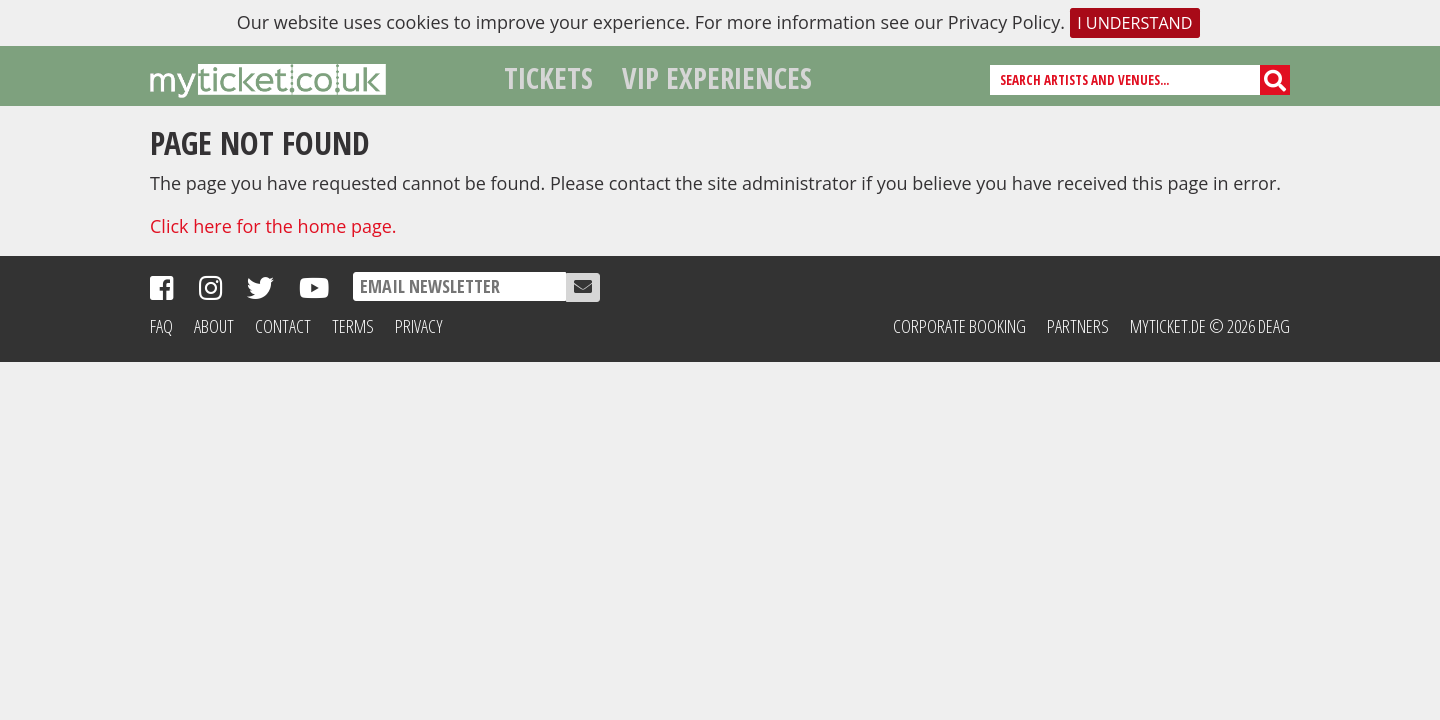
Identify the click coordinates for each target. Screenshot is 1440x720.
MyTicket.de (1168, 326)
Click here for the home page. (273, 226)
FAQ (161, 326)
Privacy (419, 326)
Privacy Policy (1004, 22)
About (214, 326)
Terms (353, 326)
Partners (1078, 326)
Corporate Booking (959, 326)
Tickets (548, 77)
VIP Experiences (717, 77)
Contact (283, 326)
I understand (1134, 23)
